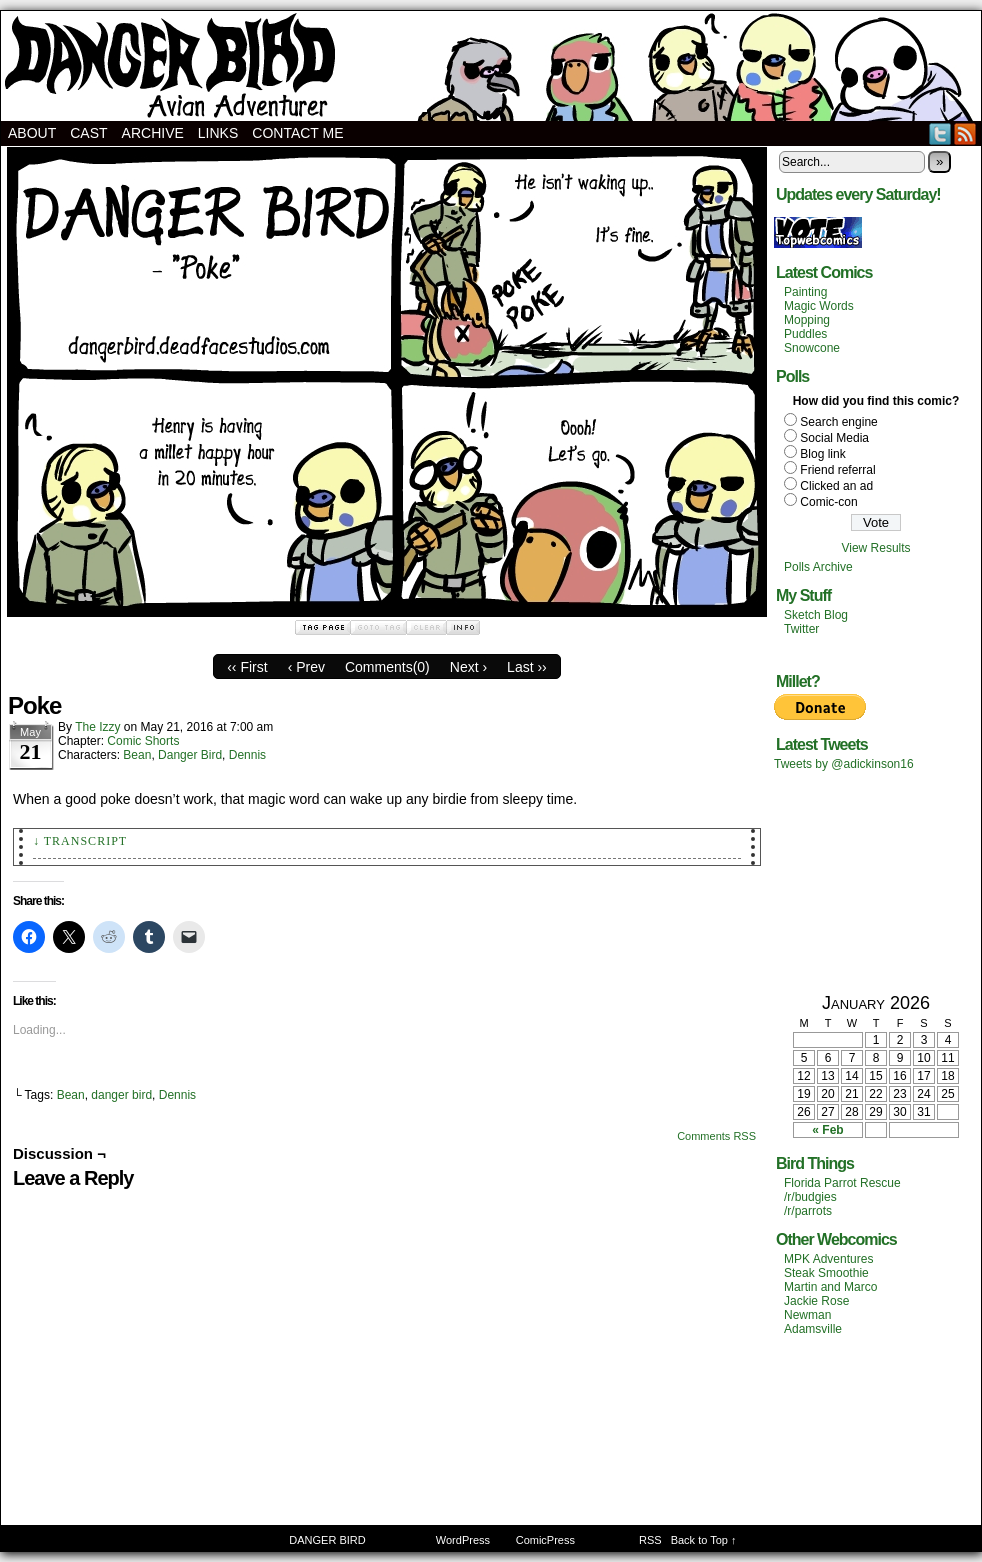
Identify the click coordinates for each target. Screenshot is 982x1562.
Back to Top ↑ (704, 1540)
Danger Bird (190, 755)
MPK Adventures (828, 1259)
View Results (875, 548)
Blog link (822, 454)
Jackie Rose (816, 1301)
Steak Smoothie (826, 1273)
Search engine (838, 422)
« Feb (827, 1130)
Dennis (247, 755)
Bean (137, 755)
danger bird (121, 1095)
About (32, 133)
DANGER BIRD (491, 66)
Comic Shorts (143, 741)
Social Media (834, 438)
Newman (807, 1315)
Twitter (940, 133)
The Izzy (97, 727)
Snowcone (812, 348)
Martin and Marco (830, 1287)
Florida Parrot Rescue (842, 1183)
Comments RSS (716, 1136)
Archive (153, 133)
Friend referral (837, 470)
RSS (965, 133)
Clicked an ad (836, 486)
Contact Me (297, 133)
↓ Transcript (80, 841)
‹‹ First (247, 667)
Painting (805, 292)
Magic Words (819, 306)
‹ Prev (306, 667)
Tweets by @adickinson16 (844, 764)
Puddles (805, 334)
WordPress (463, 1540)
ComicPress (545, 1540)
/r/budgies (810, 1197)
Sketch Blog (816, 615)
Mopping (807, 320)
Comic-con (828, 502)
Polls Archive (818, 567)
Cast (88, 133)
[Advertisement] (876, 881)
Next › (468, 667)
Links (218, 133)
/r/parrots (808, 1211)
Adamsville (813, 1329)
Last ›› (527, 667)
